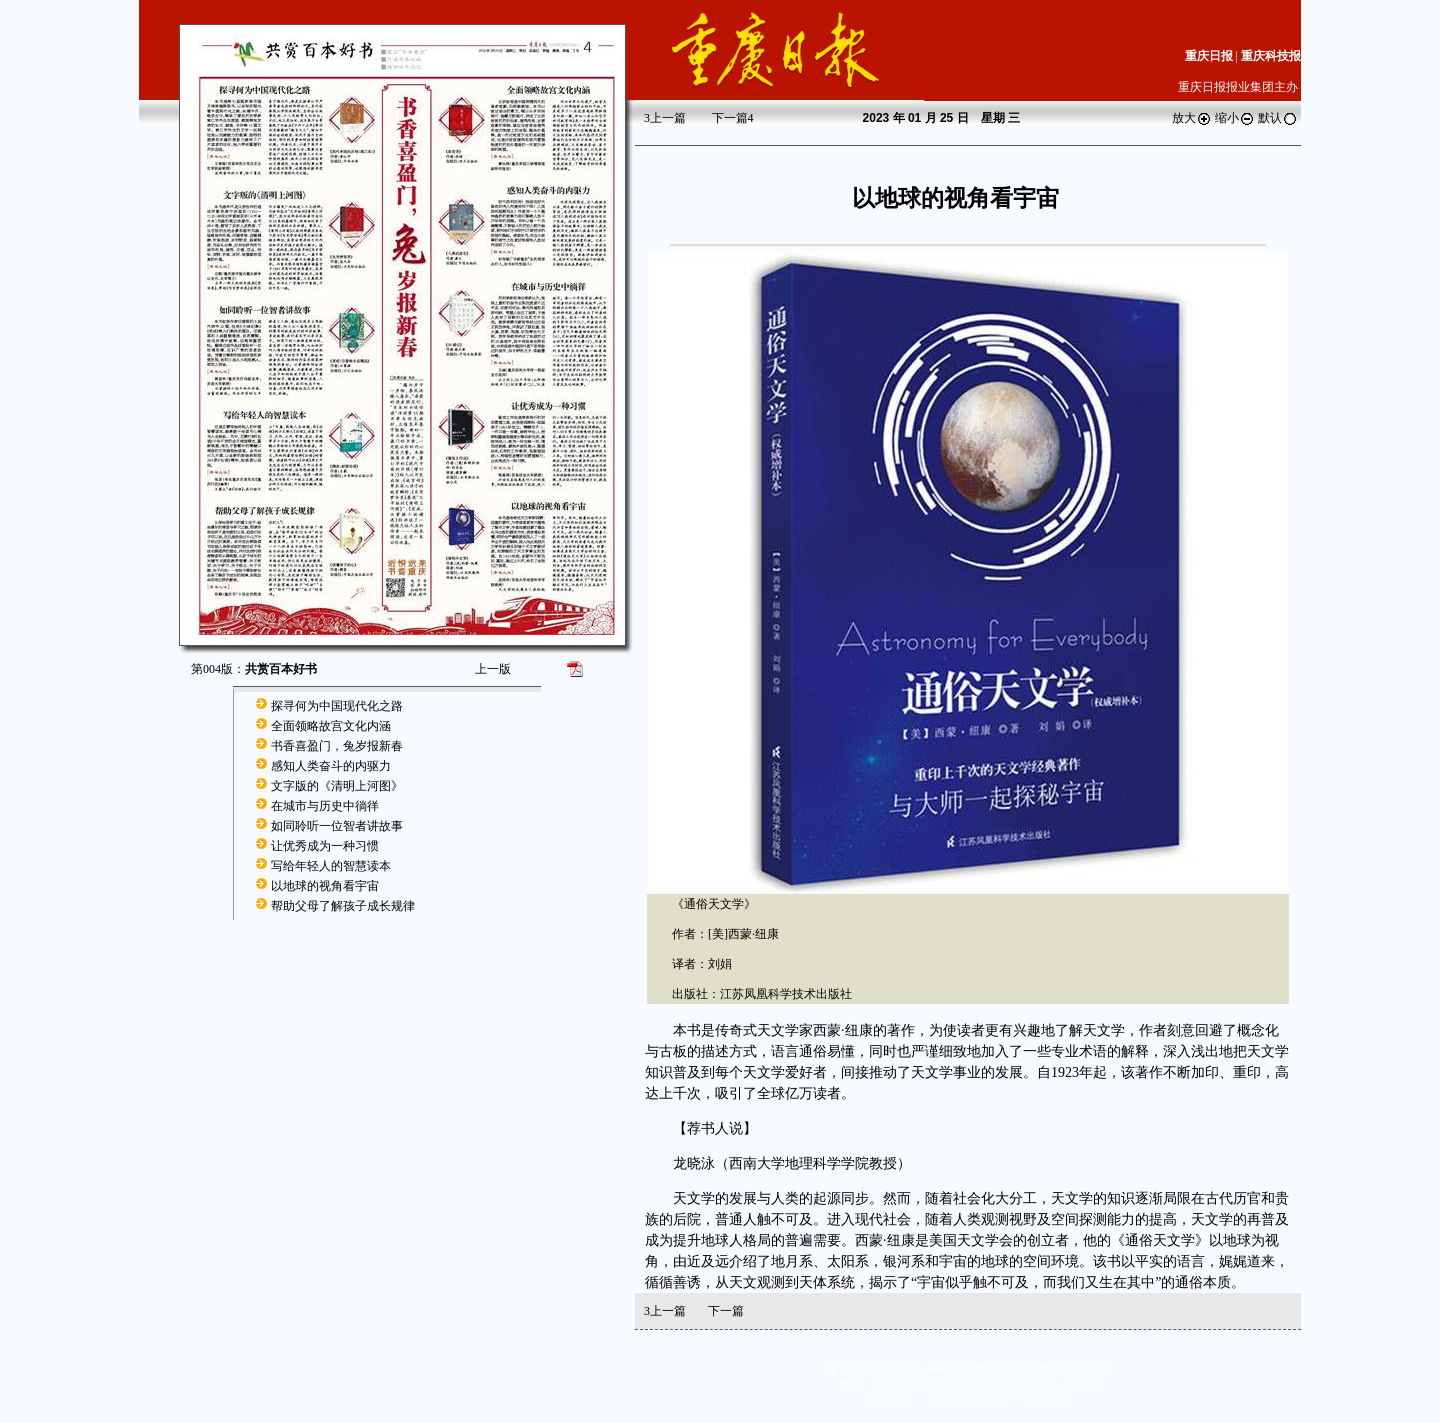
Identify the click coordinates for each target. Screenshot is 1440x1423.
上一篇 (665, 118)
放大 (1192, 118)
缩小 (1235, 118)
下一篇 (733, 118)
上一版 (493, 669)
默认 (1278, 118)
